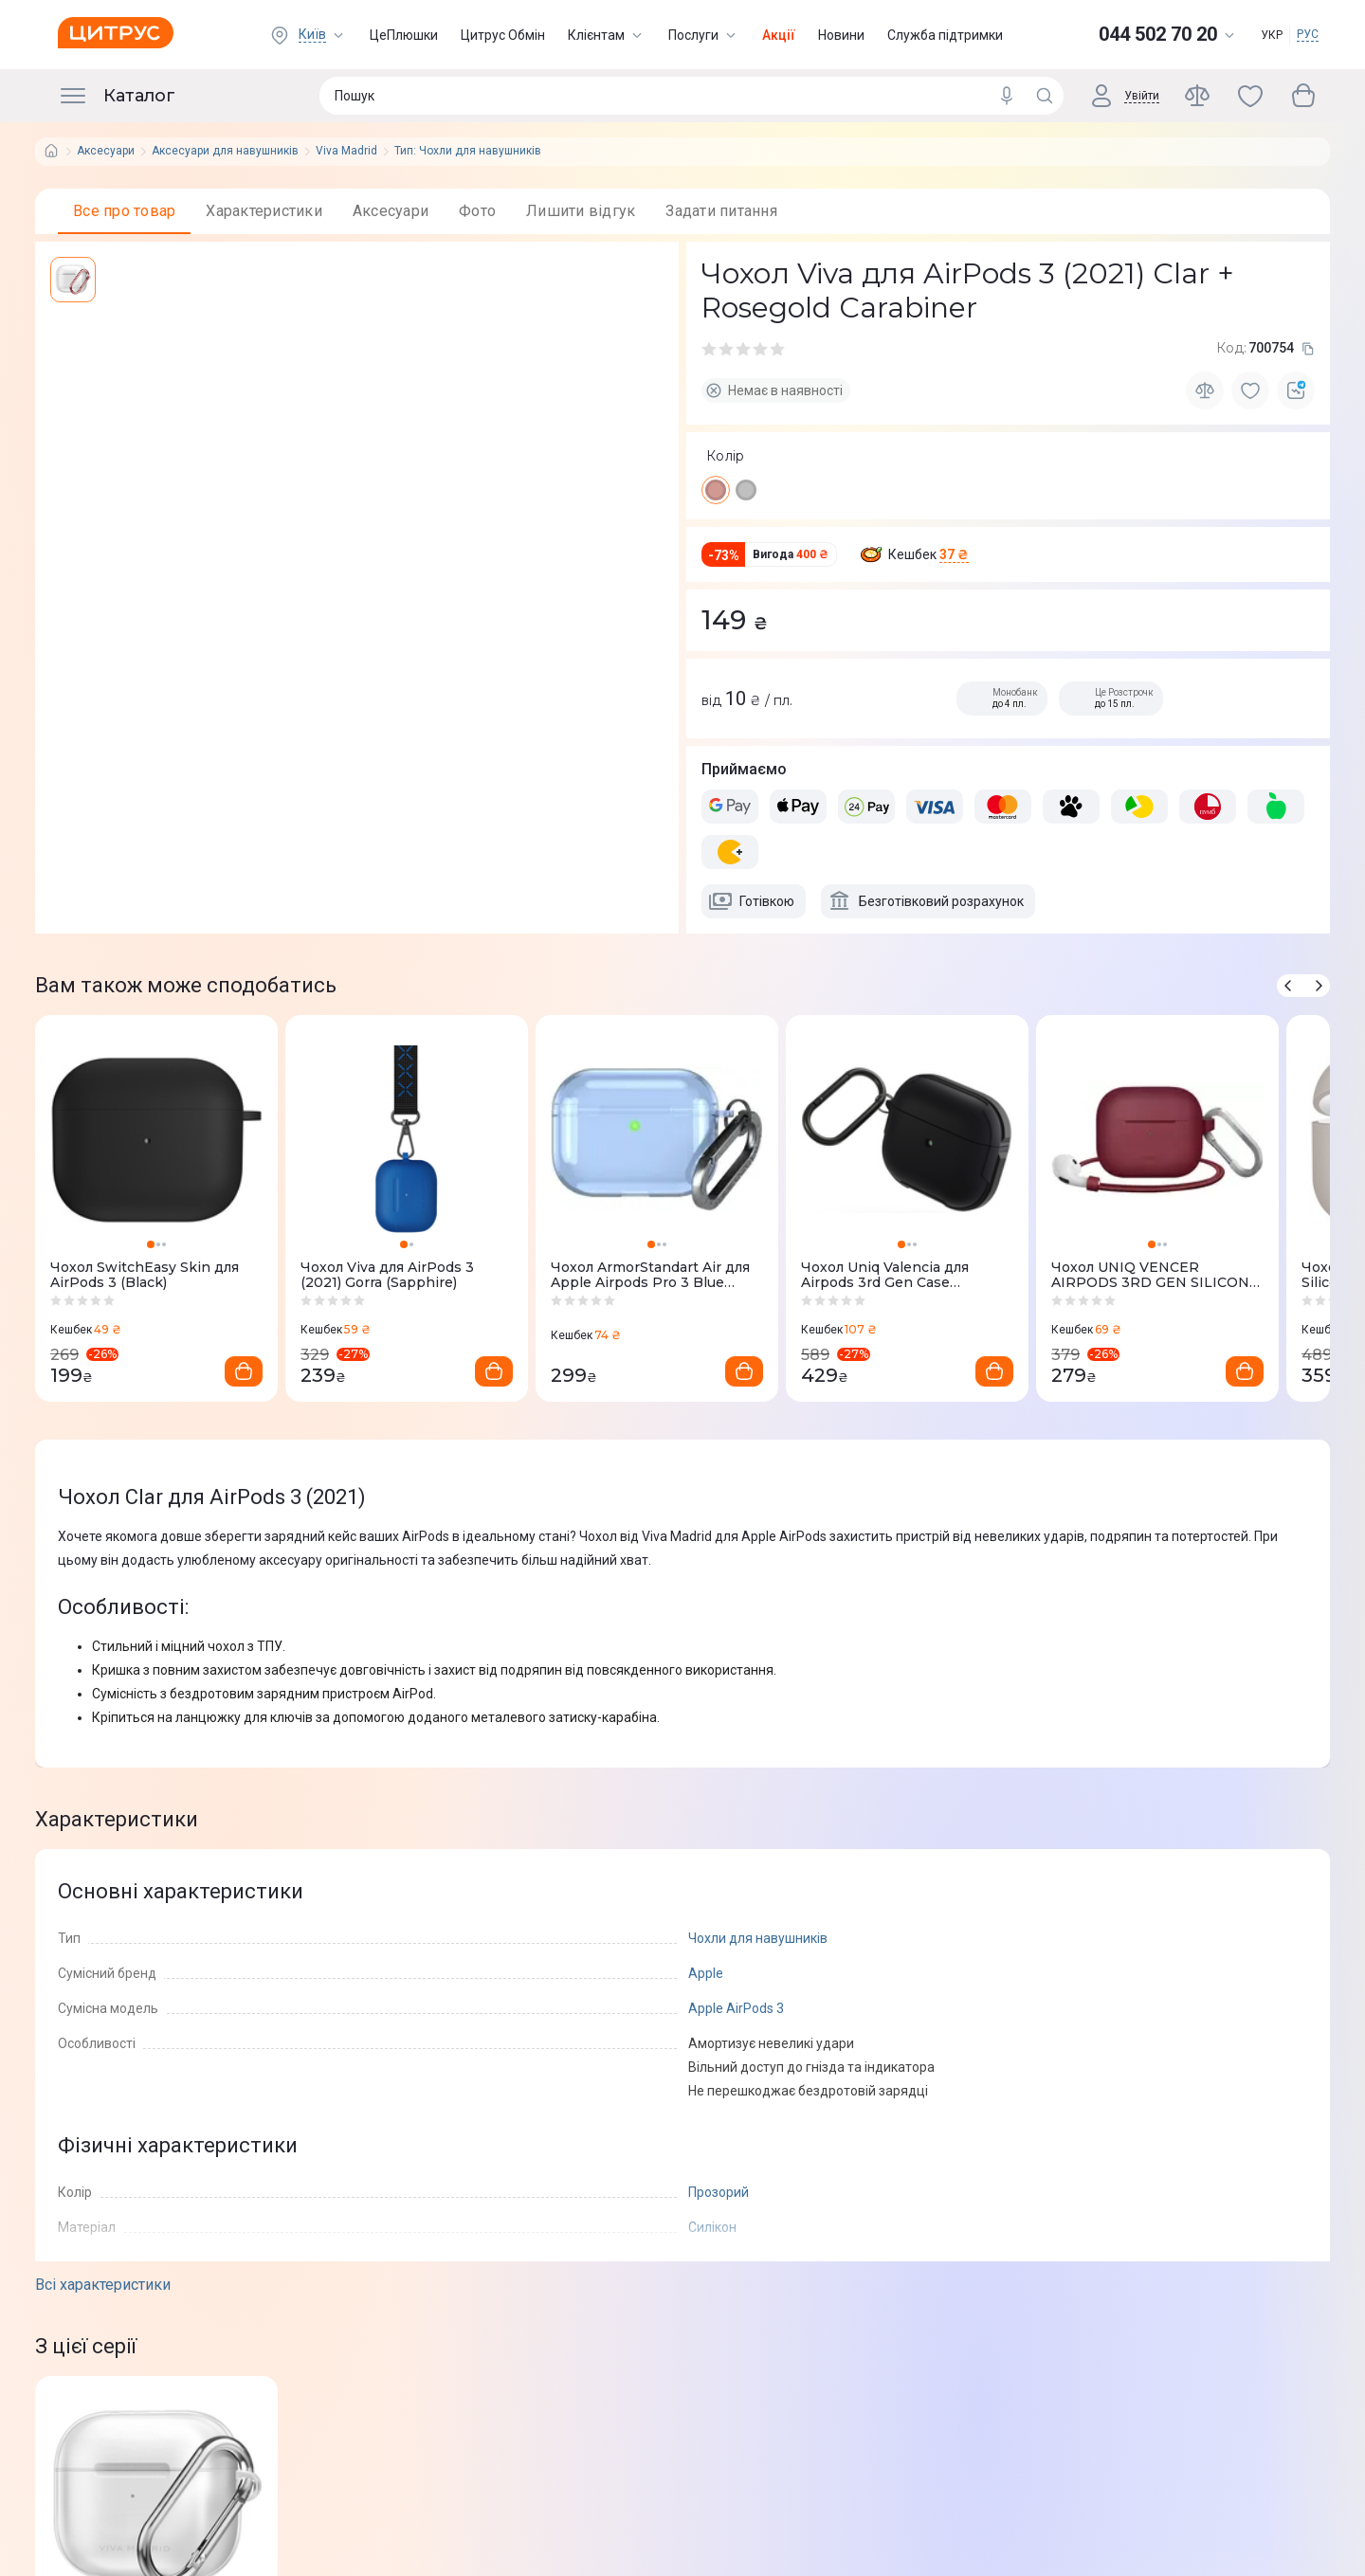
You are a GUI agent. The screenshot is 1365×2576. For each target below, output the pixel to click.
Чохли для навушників (758, 1938)
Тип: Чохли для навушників (467, 151)
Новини (841, 35)
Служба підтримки (945, 35)
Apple (705, 1973)
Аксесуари (106, 151)
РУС (1308, 34)
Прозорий (718, 2192)
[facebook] (61, 763)
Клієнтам (607, 35)
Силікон (712, 2227)
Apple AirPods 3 (736, 2008)
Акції (778, 35)
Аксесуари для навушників (225, 151)
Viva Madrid (346, 151)
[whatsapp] (137, 763)
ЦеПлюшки (404, 35)
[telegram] (99, 763)
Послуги (703, 35)
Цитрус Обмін (503, 35)
